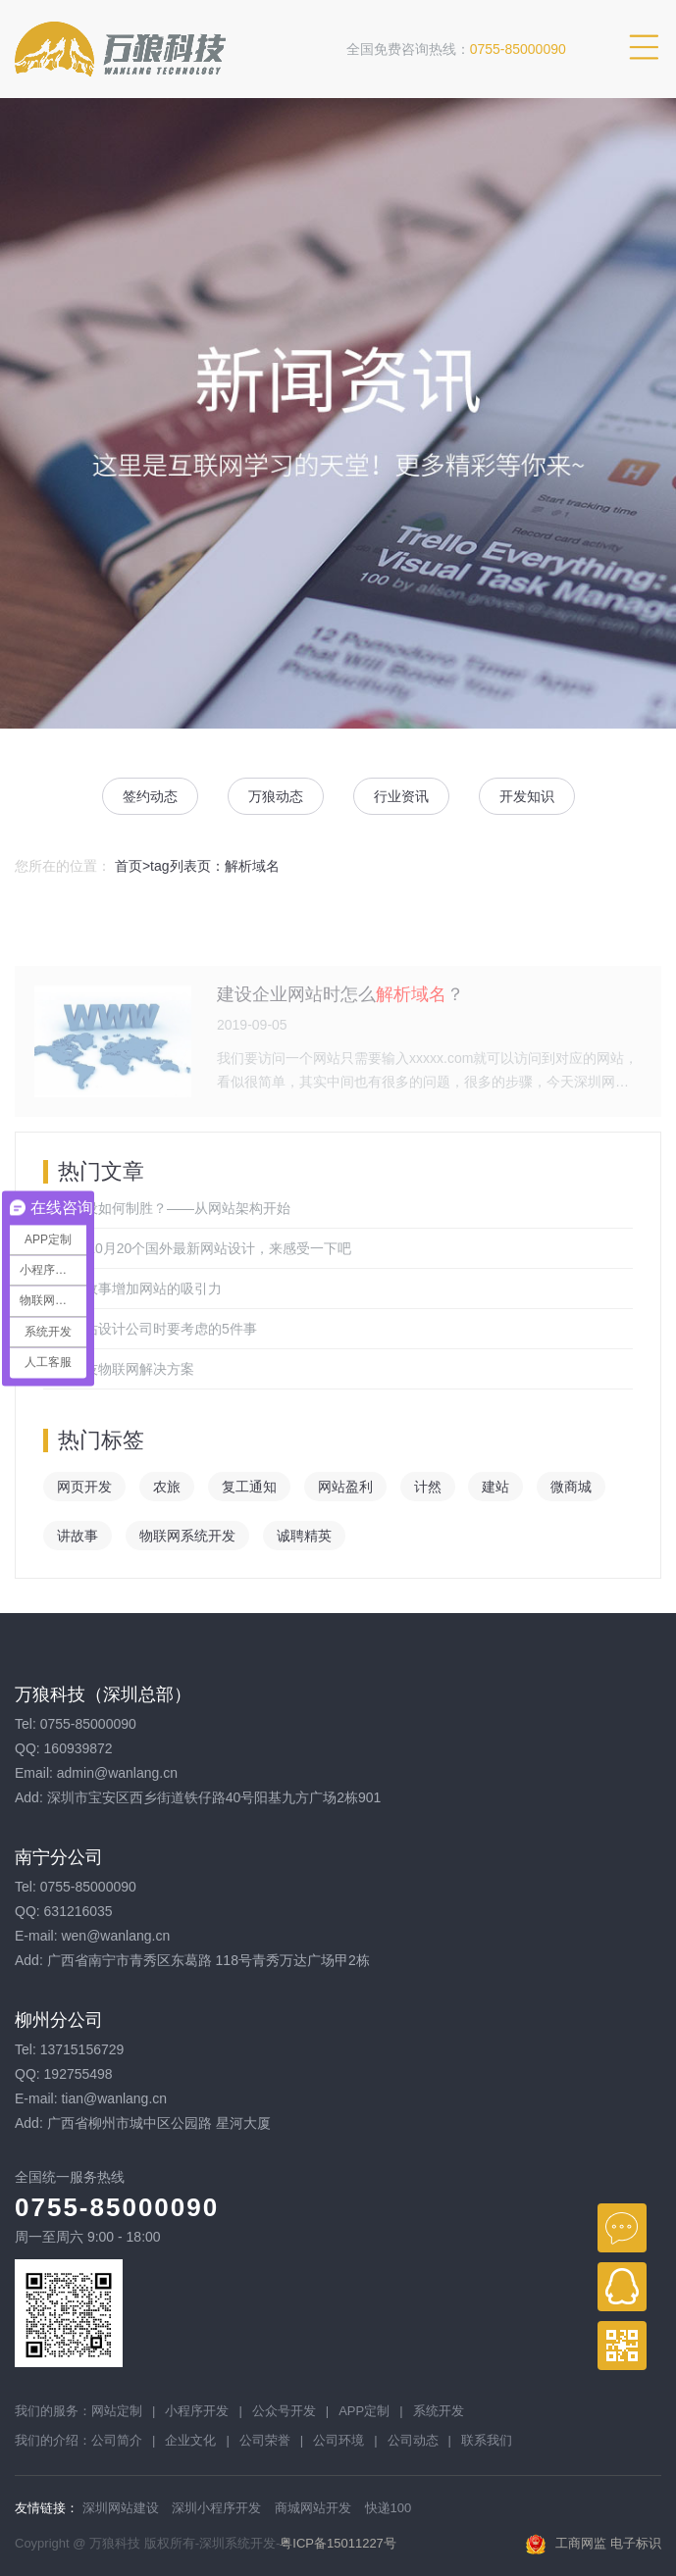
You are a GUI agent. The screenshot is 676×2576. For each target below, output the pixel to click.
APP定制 (364, 2410)
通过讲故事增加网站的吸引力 (132, 1288)
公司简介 (116, 2440)
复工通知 (249, 1486)
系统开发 (438, 2410)
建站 (495, 1486)
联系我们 (486, 2440)
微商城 (571, 1486)
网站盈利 (345, 1486)
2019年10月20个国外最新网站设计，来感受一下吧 (197, 1248)
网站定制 (116, 2410)
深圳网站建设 (120, 2507)
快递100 (388, 2507)
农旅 (167, 1486)
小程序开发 (197, 2410)
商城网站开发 (313, 2507)
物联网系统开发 (187, 1535)
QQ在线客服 (622, 2286)
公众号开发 (284, 2410)
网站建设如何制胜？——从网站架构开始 (166, 1208)
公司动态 (413, 2440)
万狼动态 (275, 796)
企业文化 (190, 2440)
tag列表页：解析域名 (214, 866)
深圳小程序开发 (216, 2507)
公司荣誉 (264, 2440)
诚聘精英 (304, 1535)
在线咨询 (622, 2227)
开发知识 (526, 796)
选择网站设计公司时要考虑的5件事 (150, 1329)
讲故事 (77, 1535)
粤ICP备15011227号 (338, 2543)
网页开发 (84, 1486)
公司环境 (338, 2440)
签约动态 (150, 796)
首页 (128, 866)
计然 (428, 1486)
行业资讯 (401, 796)
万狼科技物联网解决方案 (118, 1369)
